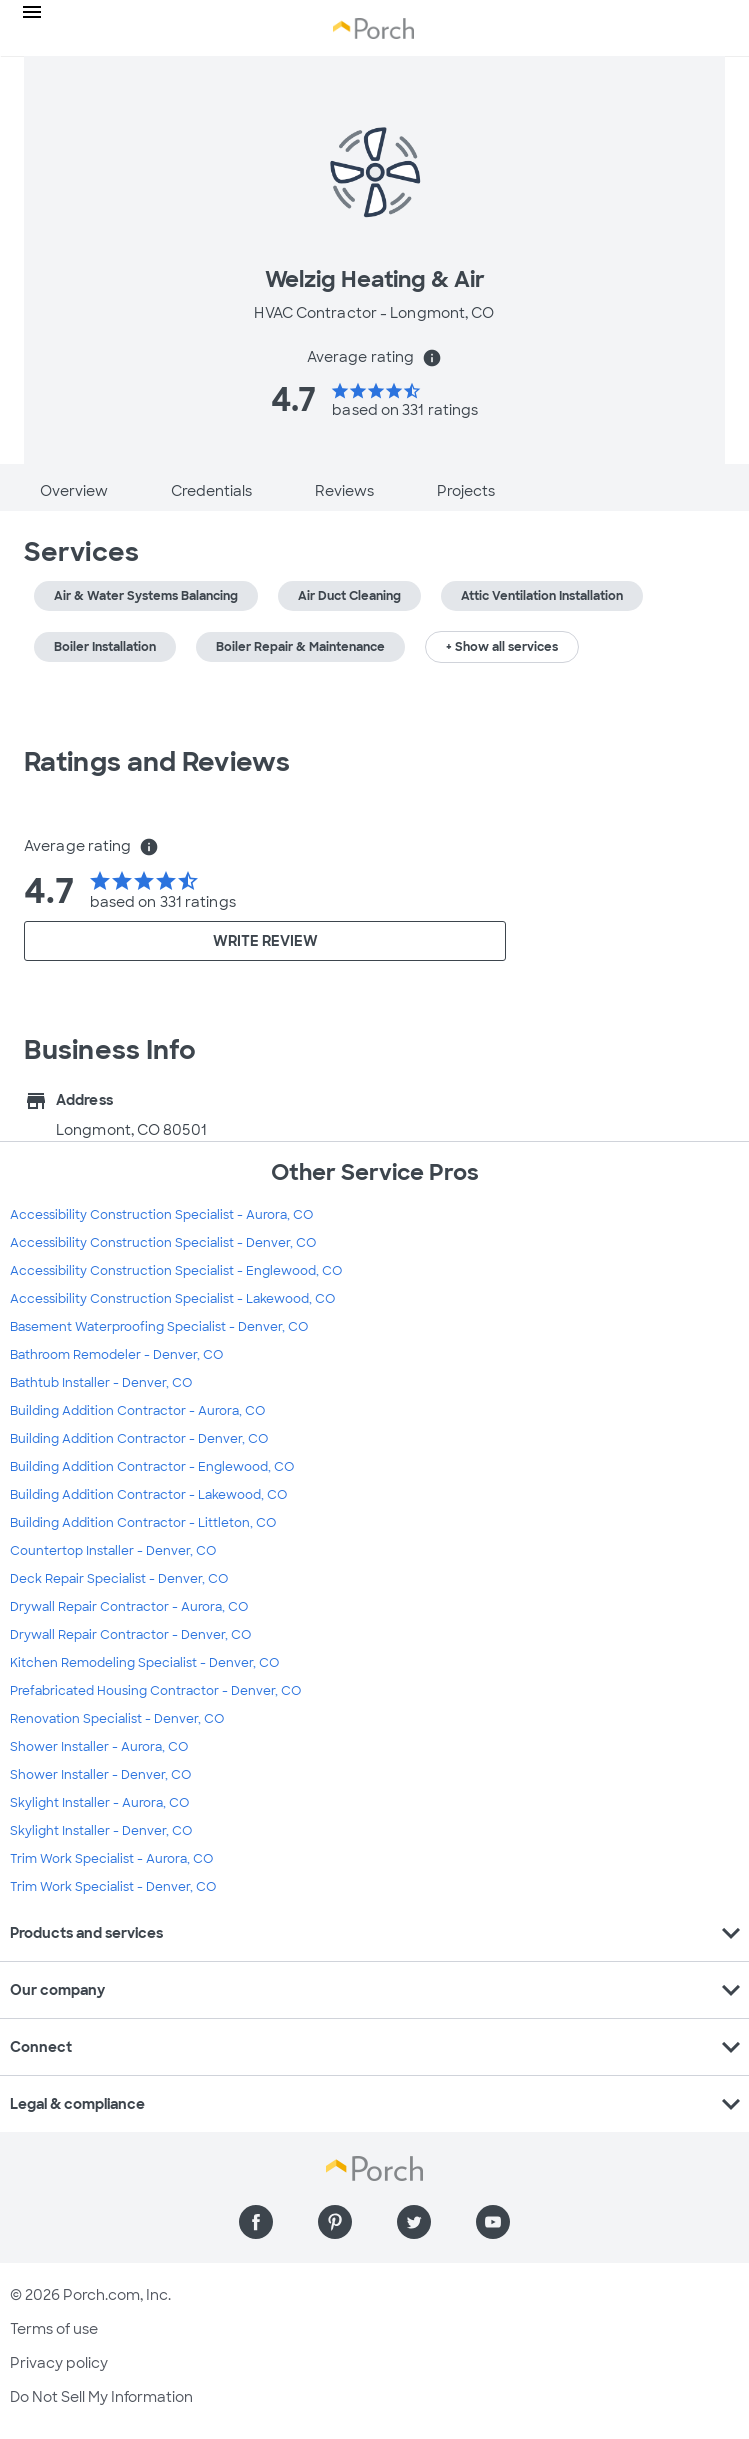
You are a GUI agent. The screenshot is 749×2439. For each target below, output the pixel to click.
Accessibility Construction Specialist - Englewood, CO (176, 1271)
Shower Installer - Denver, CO (100, 1775)
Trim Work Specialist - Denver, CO (113, 1887)
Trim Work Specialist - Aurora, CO (111, 1859)
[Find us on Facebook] (256, 2222)
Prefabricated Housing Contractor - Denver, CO (155, 1691)
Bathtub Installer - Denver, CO (101, 1383)
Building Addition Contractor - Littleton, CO (143, 1523)
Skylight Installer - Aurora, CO (99, 1803)
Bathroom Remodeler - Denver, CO (116, 1355)
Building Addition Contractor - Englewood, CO (152, 1467)
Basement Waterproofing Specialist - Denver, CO (159, 1327)
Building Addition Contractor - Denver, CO (139, 1439)
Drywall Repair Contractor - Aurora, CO (129, 1607)
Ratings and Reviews (157, 762)
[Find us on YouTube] (493, 2222)
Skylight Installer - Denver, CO (101, 1831)
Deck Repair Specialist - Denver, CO (119, 1579)
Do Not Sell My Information (101, 2397)
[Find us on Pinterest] (335, 2222)
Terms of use (54, 2329)
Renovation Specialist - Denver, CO (117, 1719)
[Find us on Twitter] (414, 2222)
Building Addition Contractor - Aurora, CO (137, 1411)
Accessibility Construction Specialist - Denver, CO (163, 1243)
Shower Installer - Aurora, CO (99, 1747)
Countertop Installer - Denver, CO (113, 1551)
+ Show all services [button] (502, 647)
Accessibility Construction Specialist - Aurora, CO (161, 1215)
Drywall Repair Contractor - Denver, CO (130, 1635)
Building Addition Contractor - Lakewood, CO (148, 1495)
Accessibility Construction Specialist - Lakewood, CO (172, 1299)
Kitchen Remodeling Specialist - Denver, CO (144, 1663)
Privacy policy (59, 2363)
